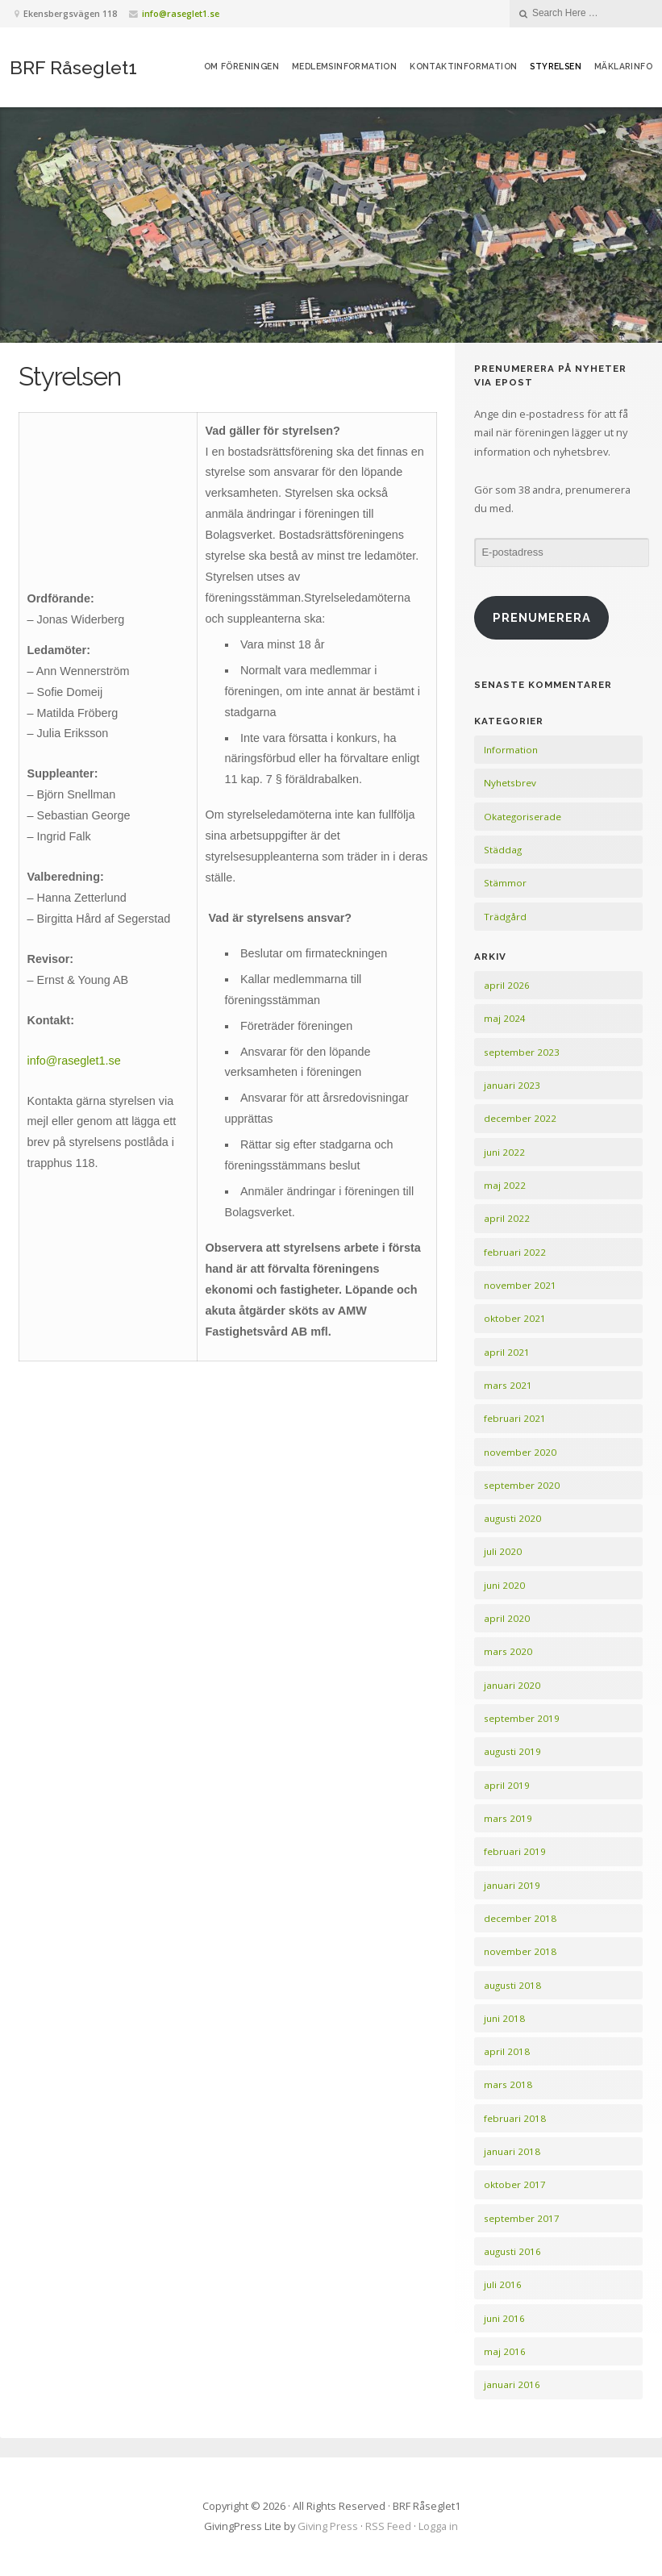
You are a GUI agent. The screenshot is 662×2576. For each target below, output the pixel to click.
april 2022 (507, 1218)
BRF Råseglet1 (73, 67)
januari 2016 (512, 2384)
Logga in (438, 2526)
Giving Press (328, 2526)
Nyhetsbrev (510, 783)
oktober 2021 (515, 1318)
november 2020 (520, 1452)
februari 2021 (515, 1418)
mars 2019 (508, 1818)
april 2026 (507, 985)
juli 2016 (503, 2284)
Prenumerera (542, 617)
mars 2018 (508, 2084)
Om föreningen (241, 66)
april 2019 (507, 1785)
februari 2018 (515, 2118)
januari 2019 (512, 1885)
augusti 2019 (512, 1751)
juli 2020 (503, 1551)
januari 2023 (512, 1085)
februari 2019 (515, 1851)
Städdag (503, 850)
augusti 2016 (512, 2251)
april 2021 (507, 1352)
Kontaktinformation (463, 66)
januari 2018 (512, 2151)
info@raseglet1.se (180, 13)
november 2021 (520, 1285)
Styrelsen (555, 66)
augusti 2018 (512, 1985)
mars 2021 (508, 1385)
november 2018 (520, 1951)
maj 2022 (505, 1185)
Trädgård (505, 917)
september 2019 (522, 1718)
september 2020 (522, 1485)
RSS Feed (388, 2526)
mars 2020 (508, 1651)
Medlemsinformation (344, 66)
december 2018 (520, 1918)
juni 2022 (504, 1152)
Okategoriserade (522, 817)
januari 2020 (512, 1685)
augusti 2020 (512, 1518)
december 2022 (520, 1118)
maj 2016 (505, 2351)
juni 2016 (504, 2318)
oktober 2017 (515, 2184)
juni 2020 (504, 1585)
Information (511, 750)
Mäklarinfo (623, 66)
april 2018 (507, 2051)
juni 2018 (504, 2018)
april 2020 (507, 1618)
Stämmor (505, 883)
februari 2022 (515, 1252)
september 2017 (522, 2218)
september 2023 (522, 1052)
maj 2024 (505, 1018)
